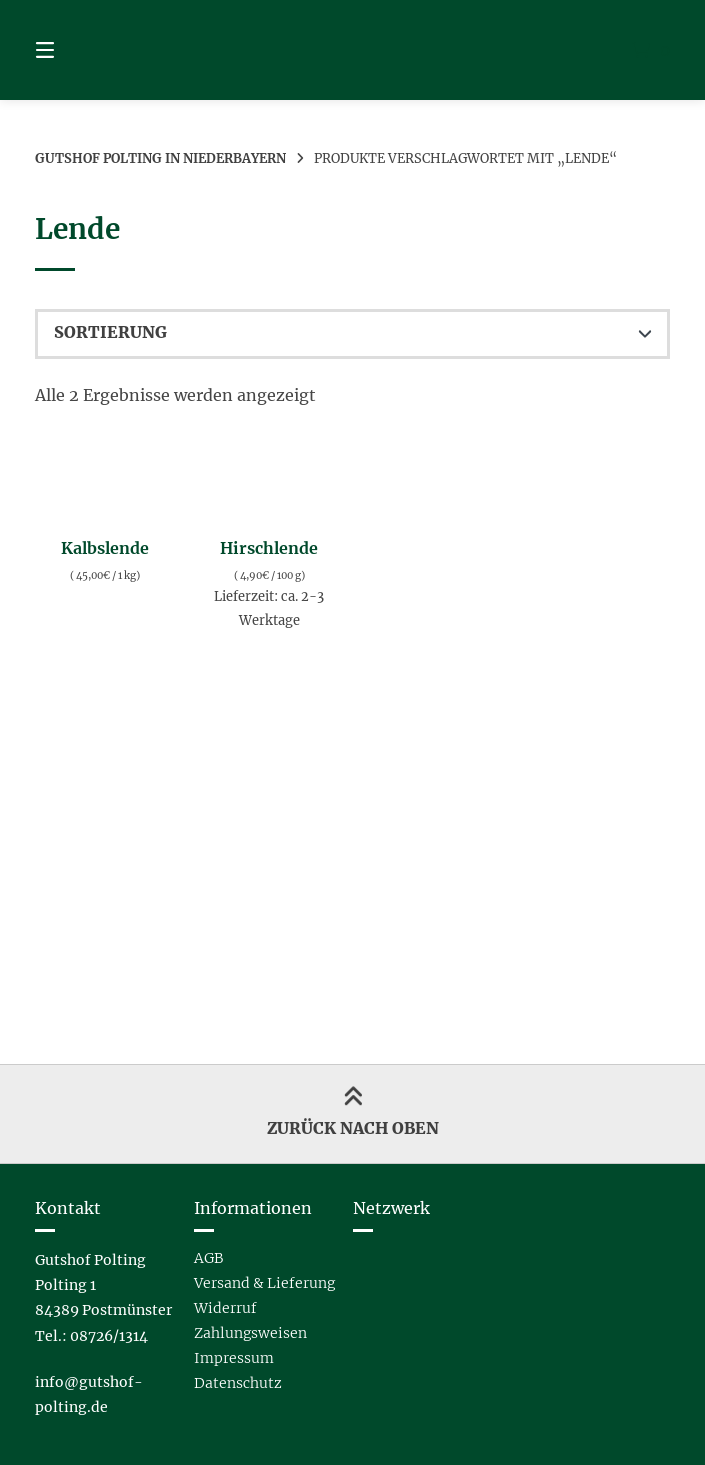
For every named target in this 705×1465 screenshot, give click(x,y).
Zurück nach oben (353, 1113)
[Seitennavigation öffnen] (80, 50)
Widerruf (225, 1308)
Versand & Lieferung (264, 1283)
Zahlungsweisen (250, 1333)
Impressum (234, 1358)
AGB (208, 1258)
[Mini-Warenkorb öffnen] (625, 50)
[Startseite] (352, 50)
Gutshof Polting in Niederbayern (160, 158)
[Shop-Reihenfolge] (352, 334)
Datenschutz (238, 1383)
